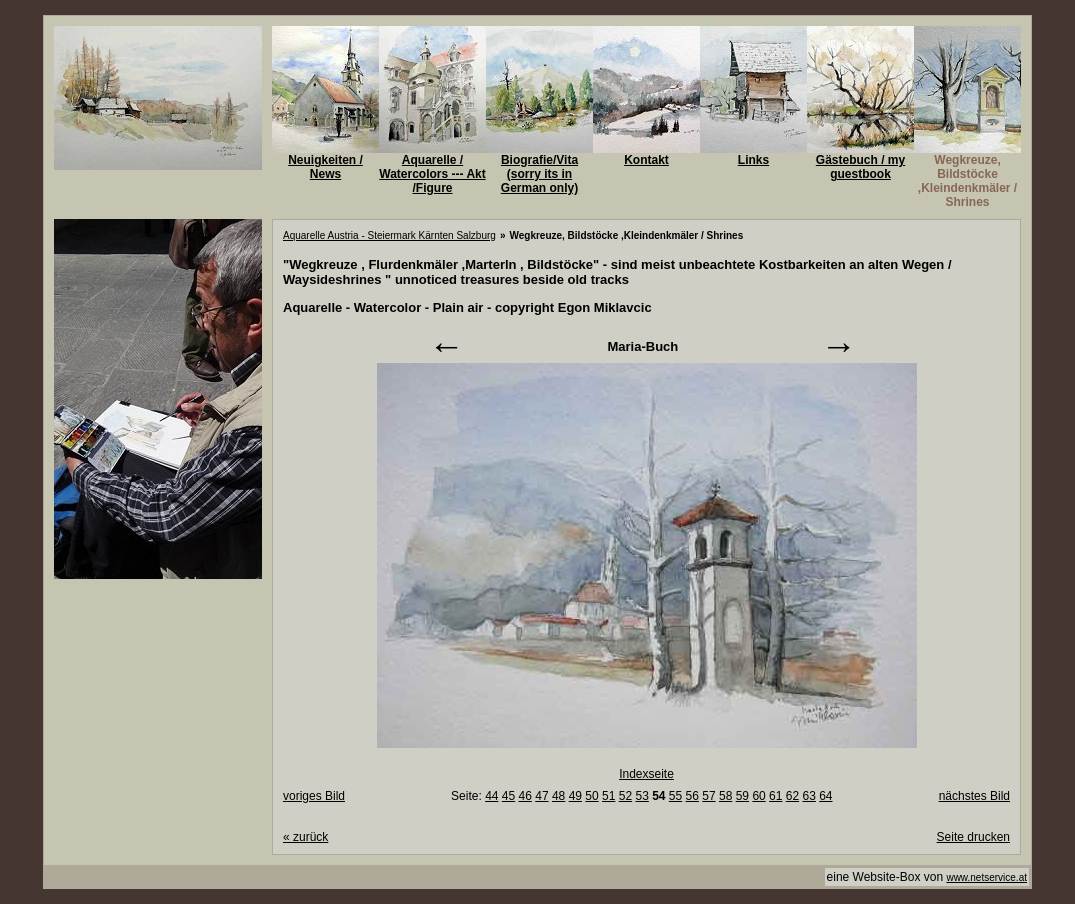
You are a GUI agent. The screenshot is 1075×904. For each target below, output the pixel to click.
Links (753, 160)
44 (491, 796)
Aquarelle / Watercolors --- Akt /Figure (432, 174)
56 (692, 796)
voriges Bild (314, 796)
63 (808, 796)
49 (575, 796)
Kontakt (646, 160)
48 (558, 796)
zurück (305, 837)
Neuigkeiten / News (325, 167)
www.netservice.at (986, 877)
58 (725, 796)
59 (742, 796)
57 (708, 796)
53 (641, 796)
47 (541, 796)
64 (825, 796)
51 (608, 796)
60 (758, 796)
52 (625, 796)
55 (675, 796)
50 (591, 796)
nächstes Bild (974, 796)
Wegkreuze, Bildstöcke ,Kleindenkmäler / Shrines (967, 181)
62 (792, 796)
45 (508, 796)
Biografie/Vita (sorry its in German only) (539, 174)
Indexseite (646, 774)
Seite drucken (973, 837)
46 (525, 796)
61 (775, 796)
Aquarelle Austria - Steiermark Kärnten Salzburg (389, 235)
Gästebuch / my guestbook (860, 167)
